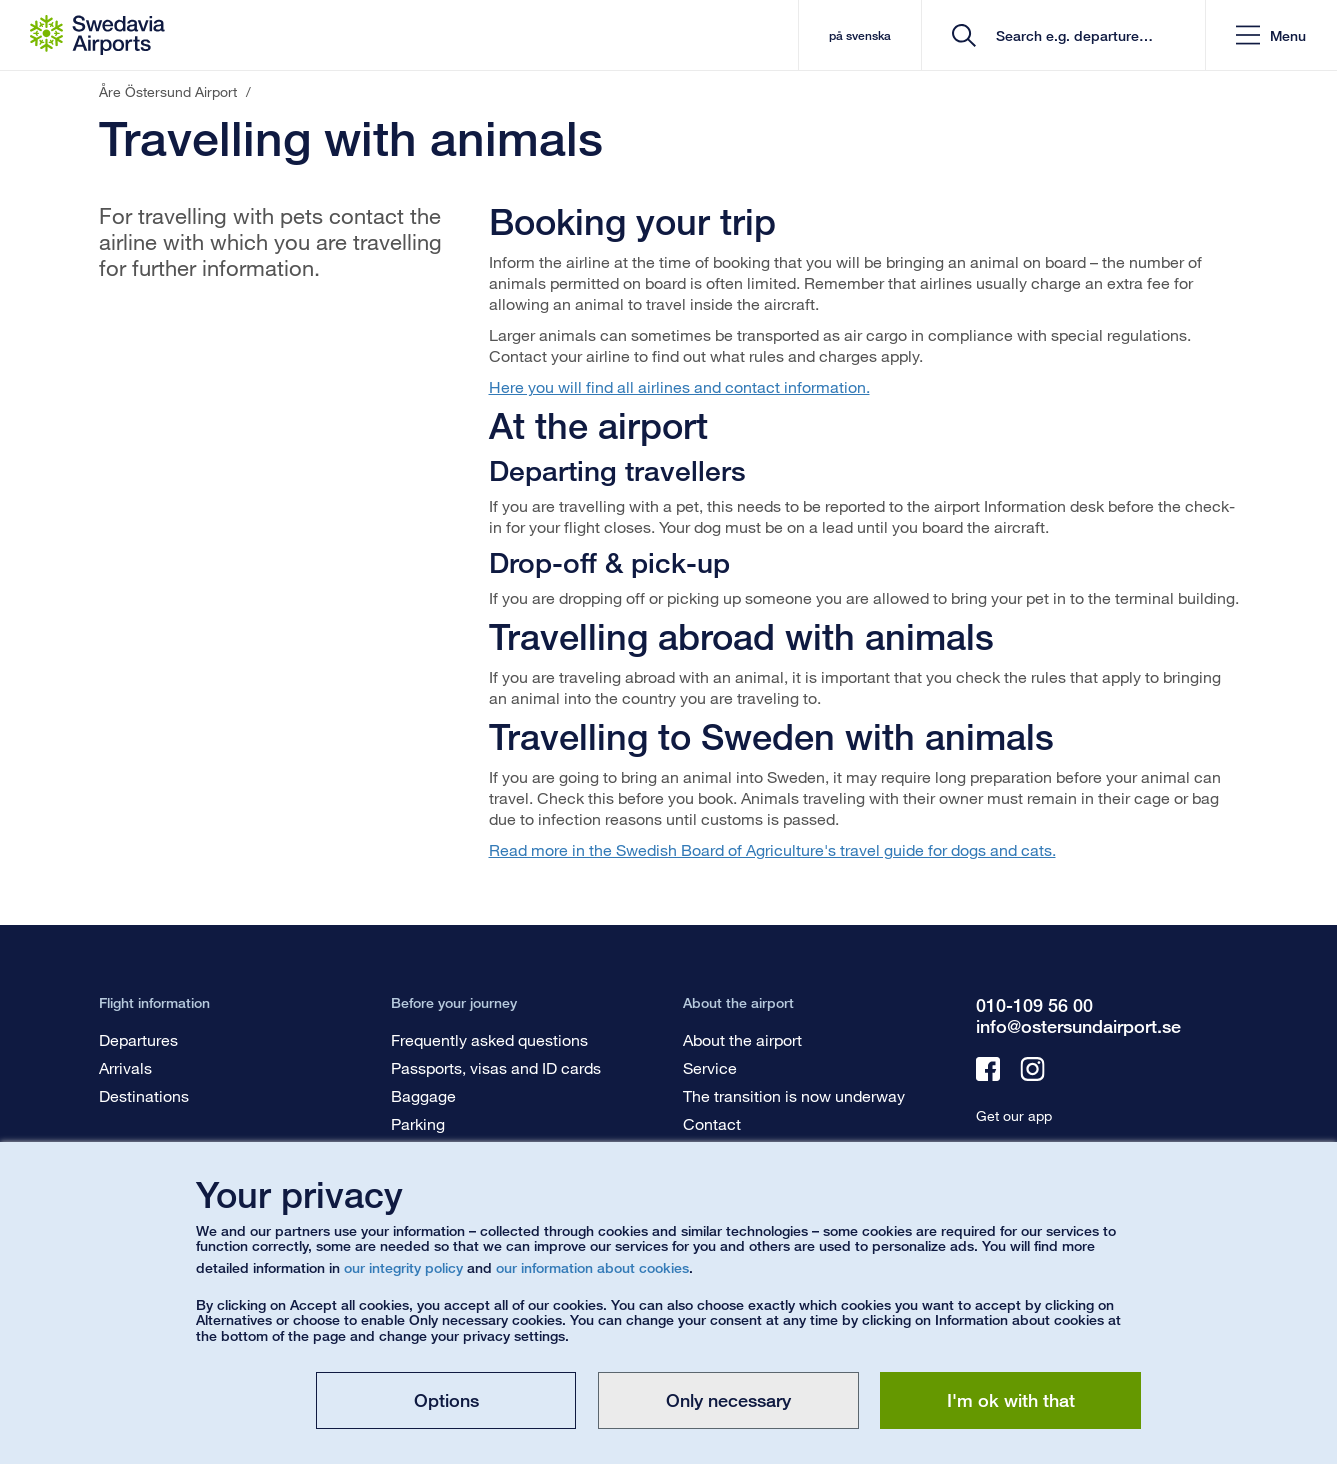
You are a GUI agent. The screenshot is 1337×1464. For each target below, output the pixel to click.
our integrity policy (403, 1267)
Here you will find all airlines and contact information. (679, 386)
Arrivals (125, 1067)
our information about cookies (592, 1267)
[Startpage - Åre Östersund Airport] (97, 35)
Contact (712, 1123)
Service (710, 1067)
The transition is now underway (794, 1095)
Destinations (144, 1095)
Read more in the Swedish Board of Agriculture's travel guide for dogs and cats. (772, 849)
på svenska (860, 35)
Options (446, 1400)
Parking (418, 1123)
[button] (1271, 35)
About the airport (742, 1039)
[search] (1070, 35)
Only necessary (728, 1400)
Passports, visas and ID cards (496, 1067)
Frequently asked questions (489, 1039)
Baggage (423, 1095)
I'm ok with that (1011, 1400)
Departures (138, 1039)
